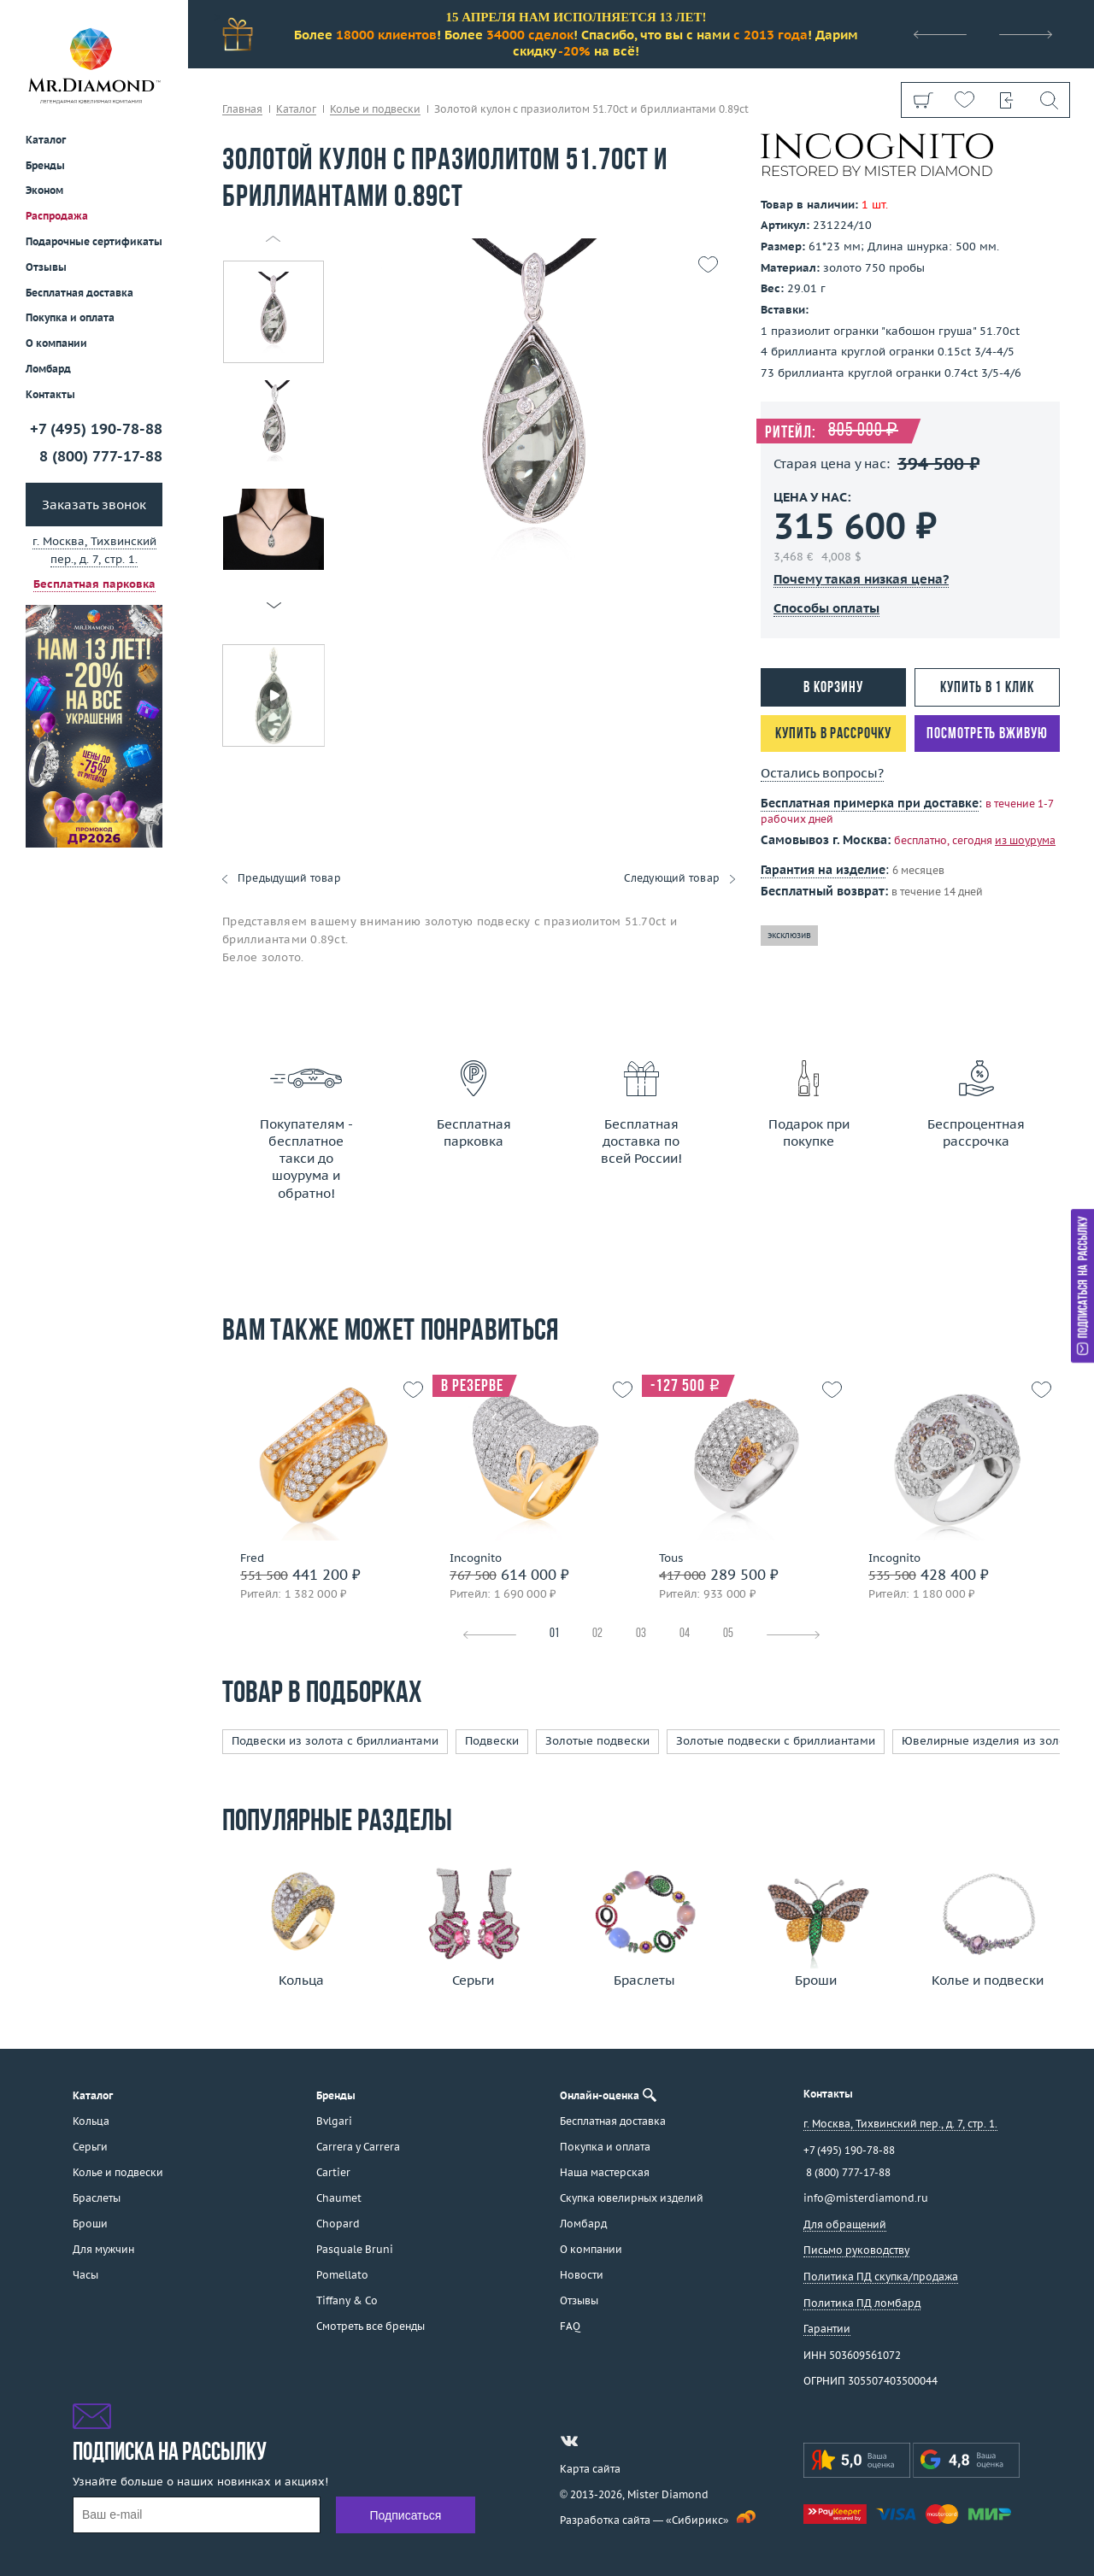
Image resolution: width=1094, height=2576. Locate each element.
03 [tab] (641, 1634)
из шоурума (1025, 840)
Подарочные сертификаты (94, 241)
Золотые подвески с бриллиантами (775, 1741)
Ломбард (48, 368)
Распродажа (57, 215)
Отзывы (46, 267)
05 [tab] (728, 1634)
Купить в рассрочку (833, 734)
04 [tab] (684, 1634)
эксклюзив (789, 935)
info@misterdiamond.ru (865, 2198)
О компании (56, 343)
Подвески (492, 1741)
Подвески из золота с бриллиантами (335, 1741)
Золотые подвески (597, 1741)
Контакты (50, 394)
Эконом (44, 190)
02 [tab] (597, 1634)
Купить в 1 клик (987, 688)
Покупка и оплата (70, 317)
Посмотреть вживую (986, 734)
